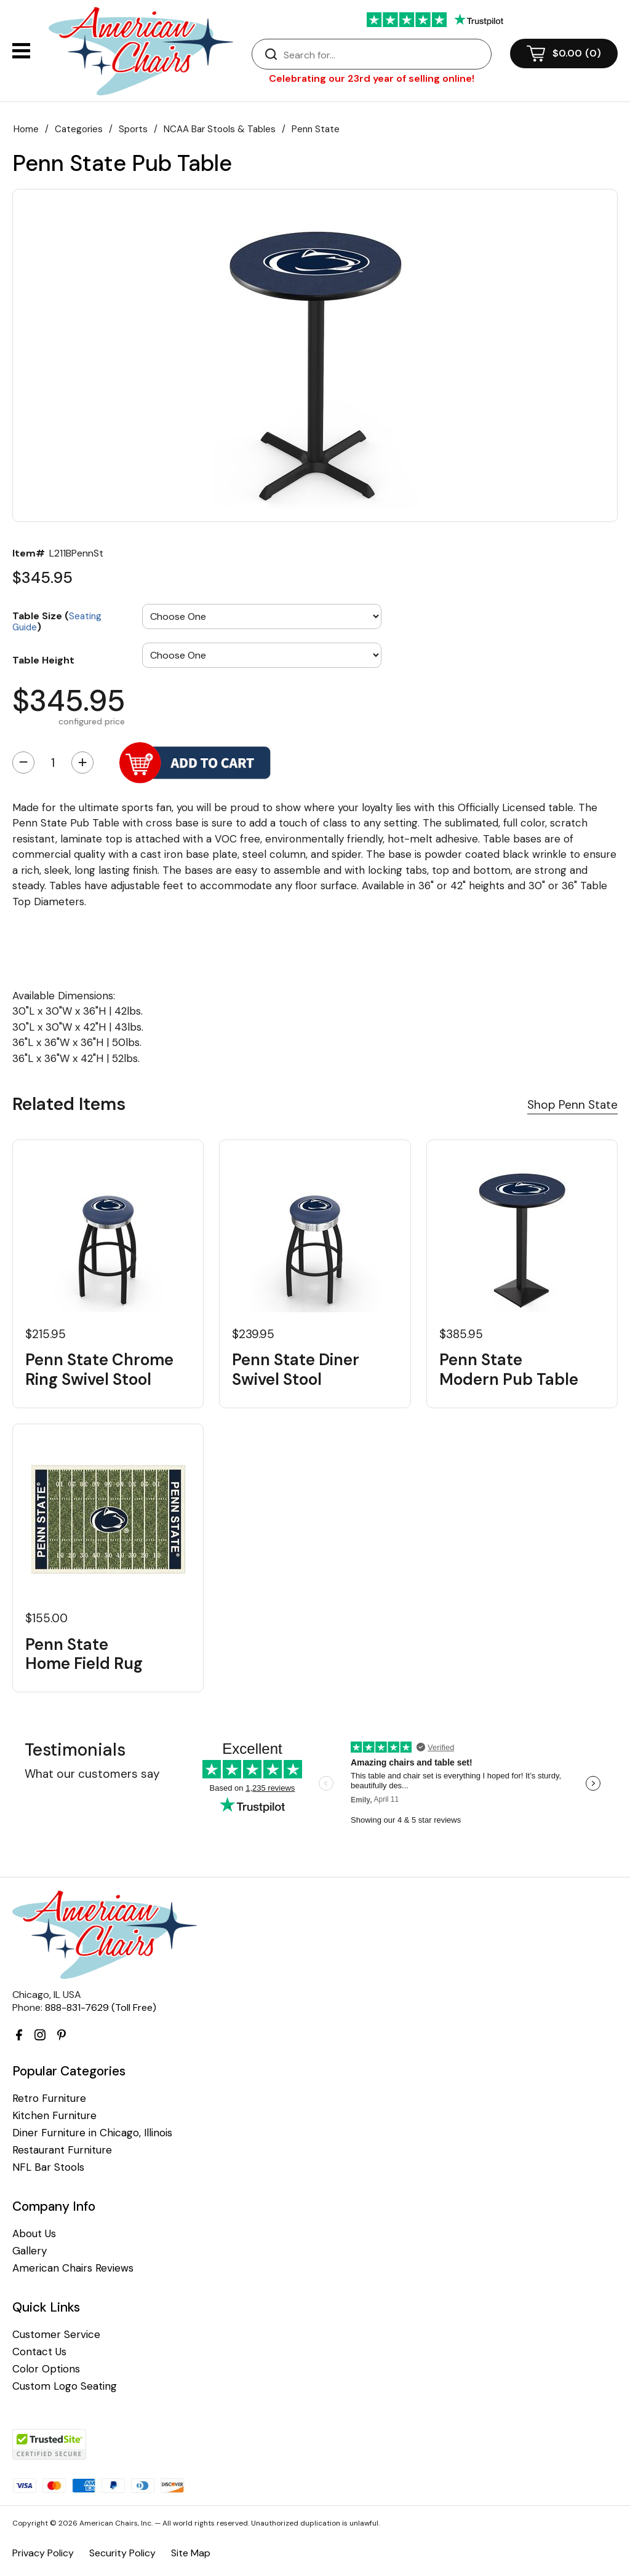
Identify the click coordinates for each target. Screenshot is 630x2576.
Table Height (43, 660)
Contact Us (39, 2352)
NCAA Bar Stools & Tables (220, 129)
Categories (79, 129)
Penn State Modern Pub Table (508, 1369)
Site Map (190, 2552)
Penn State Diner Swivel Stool (295, 1369)
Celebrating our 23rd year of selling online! (371, 78)
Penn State (316, 129)
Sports (133, 129)
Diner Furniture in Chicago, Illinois (92, 2133)
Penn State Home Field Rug (84, 1654)
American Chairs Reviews (73, 2268)
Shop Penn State (572, 1104)
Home (26, 129)
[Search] (384, 54)
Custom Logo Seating (64, 2386)
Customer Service (56, 2334)
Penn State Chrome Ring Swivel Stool (99, 1369)
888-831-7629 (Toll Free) (100, 2007)
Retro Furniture (49, 2098)
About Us (34, 2234)
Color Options (46, 2369)
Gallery (29, 2251)
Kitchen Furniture (54, 2115)
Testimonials (75, 1749)
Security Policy (122, 2552)
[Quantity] (52, 762)
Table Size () (57, 620)
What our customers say (92, 1773)
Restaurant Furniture (62, 2150)
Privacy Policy (43, 2552)
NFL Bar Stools (48, 2167)
